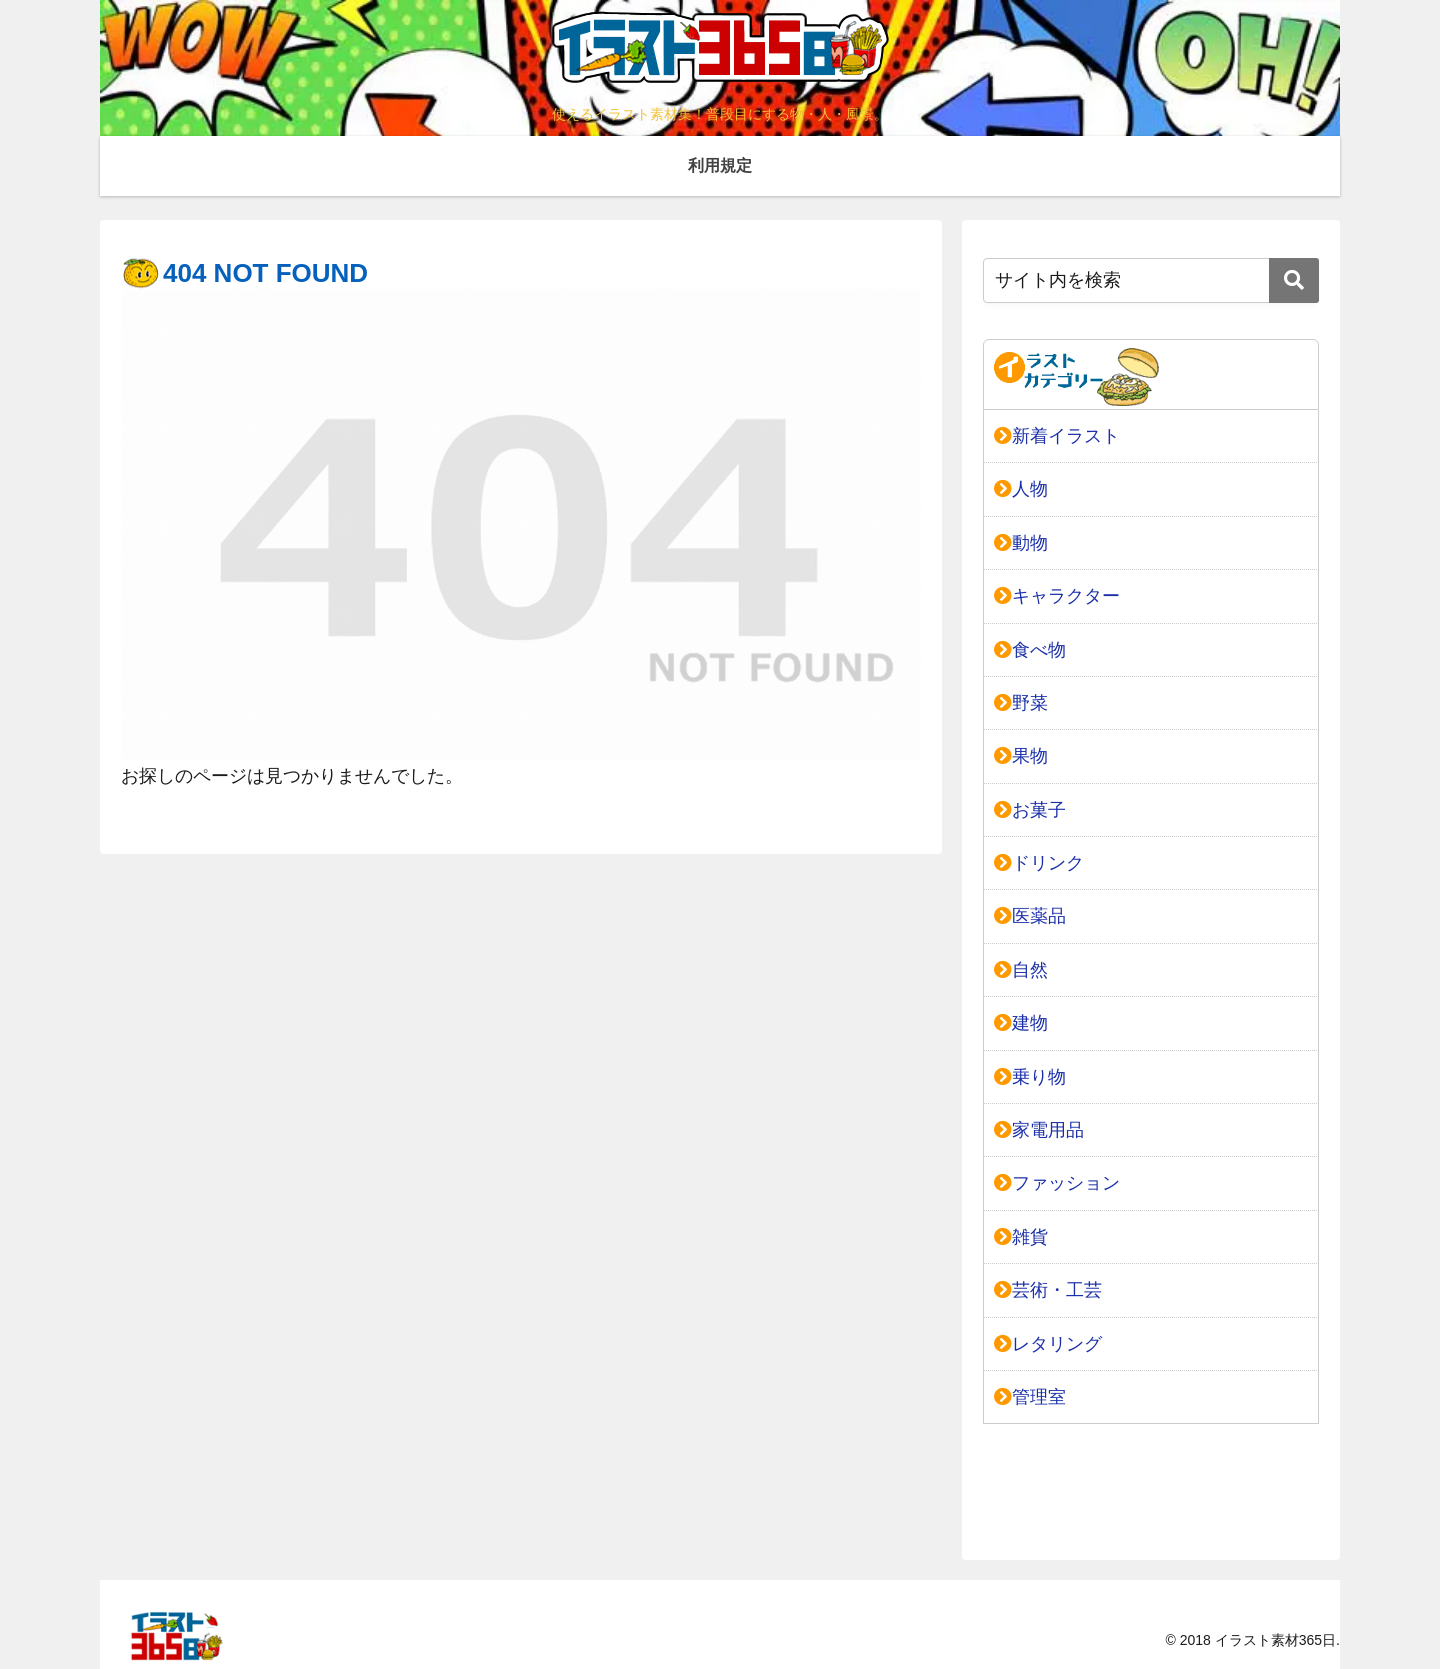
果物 (1021, 756)
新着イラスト (1057, 436)
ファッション (1057, 1183)
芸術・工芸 (1048, 1290)
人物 (1021, 489)
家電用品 (1039, 1130)
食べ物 (1030, 650)
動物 (1021, 543)
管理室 (1030, 1397)
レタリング (1048, 1344)
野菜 (1021, 703)
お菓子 (1030, 810)
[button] (1294, 280)
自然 (1021, 970)
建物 (1021, 1023)
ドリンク (1039, 863)
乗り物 (1030, 1077)
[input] (1151, 280)
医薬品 (1030, 916)
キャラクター (1057, 596)
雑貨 (1021, 1237)
